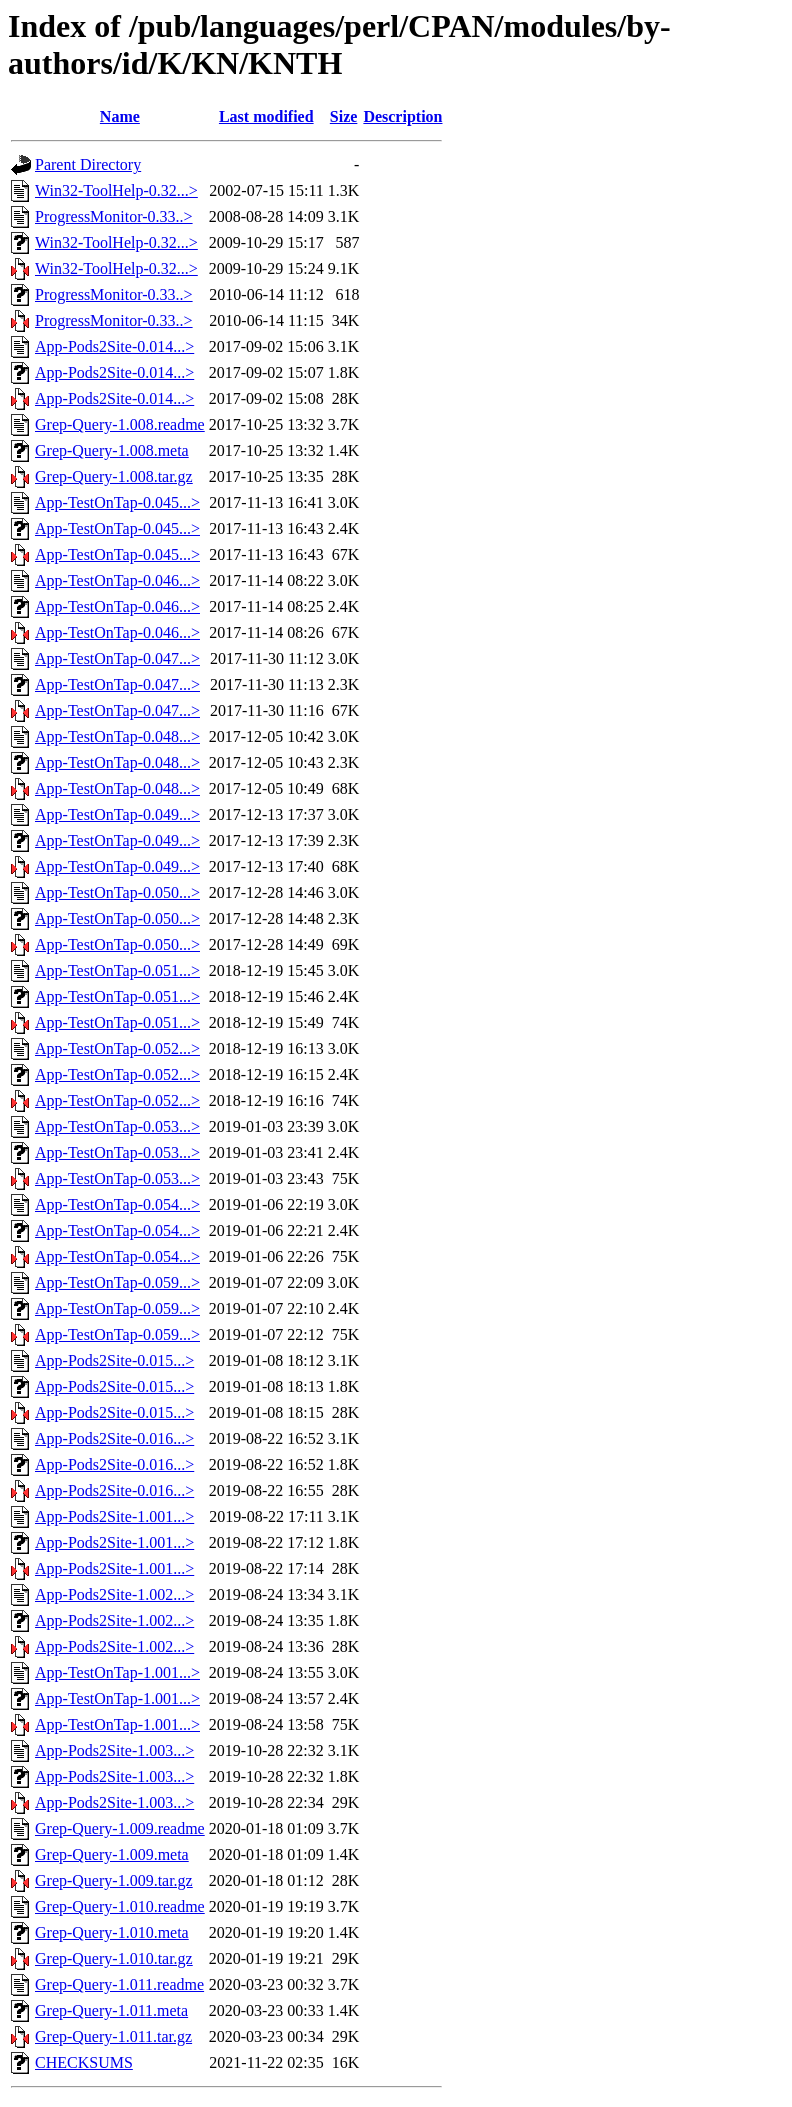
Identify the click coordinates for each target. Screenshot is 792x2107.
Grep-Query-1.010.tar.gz (114, 1958)
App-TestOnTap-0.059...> (117, 1282)
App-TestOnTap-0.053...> (117, 1126)
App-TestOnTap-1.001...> (117, 1672)
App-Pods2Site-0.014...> (114, 346)
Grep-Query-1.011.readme (119, 1984)
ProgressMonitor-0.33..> (114, 216)
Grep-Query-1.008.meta (112, 450)
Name (120, 116)
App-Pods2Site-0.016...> (114, 1438)
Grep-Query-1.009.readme (120, 1828)
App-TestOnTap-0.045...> (117, 502)
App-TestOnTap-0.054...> (117, 1204)
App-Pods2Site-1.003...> (114, 1750)
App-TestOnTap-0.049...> (117, 814)
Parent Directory (88, 164)
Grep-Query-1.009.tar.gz (114, 1880)
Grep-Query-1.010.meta (112, 1932)
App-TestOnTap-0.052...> (117, 1048)
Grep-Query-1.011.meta (111, 2010)
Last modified (266, 116)
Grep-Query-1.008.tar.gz (114, 476)
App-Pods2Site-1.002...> (114, 1594)
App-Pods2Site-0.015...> (114, 1360)
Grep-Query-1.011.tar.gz (113, 2036)
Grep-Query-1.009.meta (112, 1854)
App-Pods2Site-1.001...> (114, 1516)
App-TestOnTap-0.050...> (117, 892)
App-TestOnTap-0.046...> (117, 580)
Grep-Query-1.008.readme (120, 424)
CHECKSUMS (84, 2062)
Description (402, 116)
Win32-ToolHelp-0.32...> (116, 190)
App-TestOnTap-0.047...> (117, 658)
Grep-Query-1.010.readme (120, 1906)
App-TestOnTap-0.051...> (117, 970)
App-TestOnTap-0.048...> (117, 736)
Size (344, 116)
